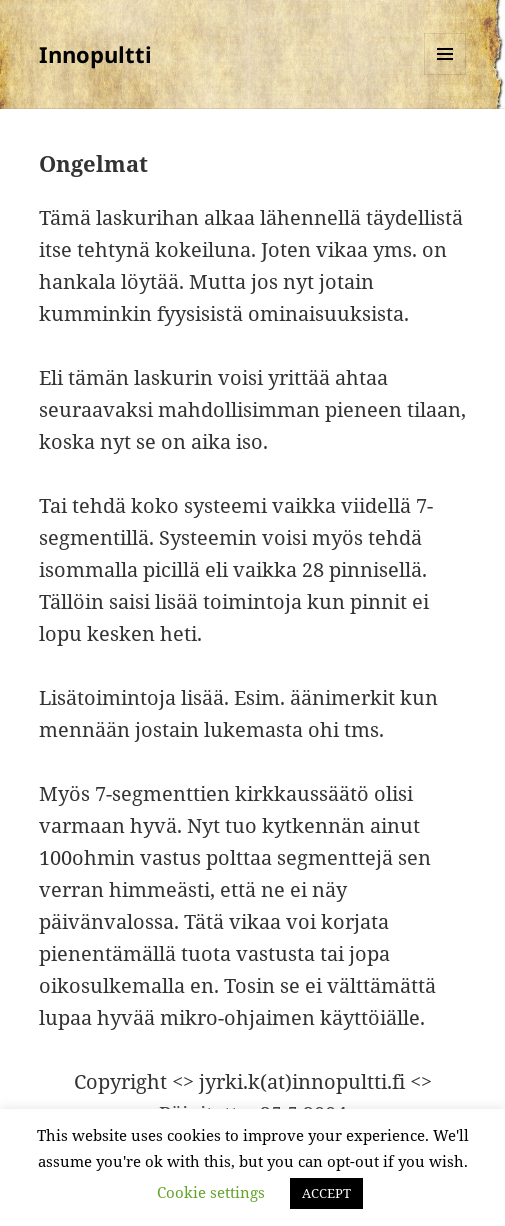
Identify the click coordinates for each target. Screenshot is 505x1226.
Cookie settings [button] (211, 1192)
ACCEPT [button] (326, 1193)
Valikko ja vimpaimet (445, 74)
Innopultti (95, 54)
